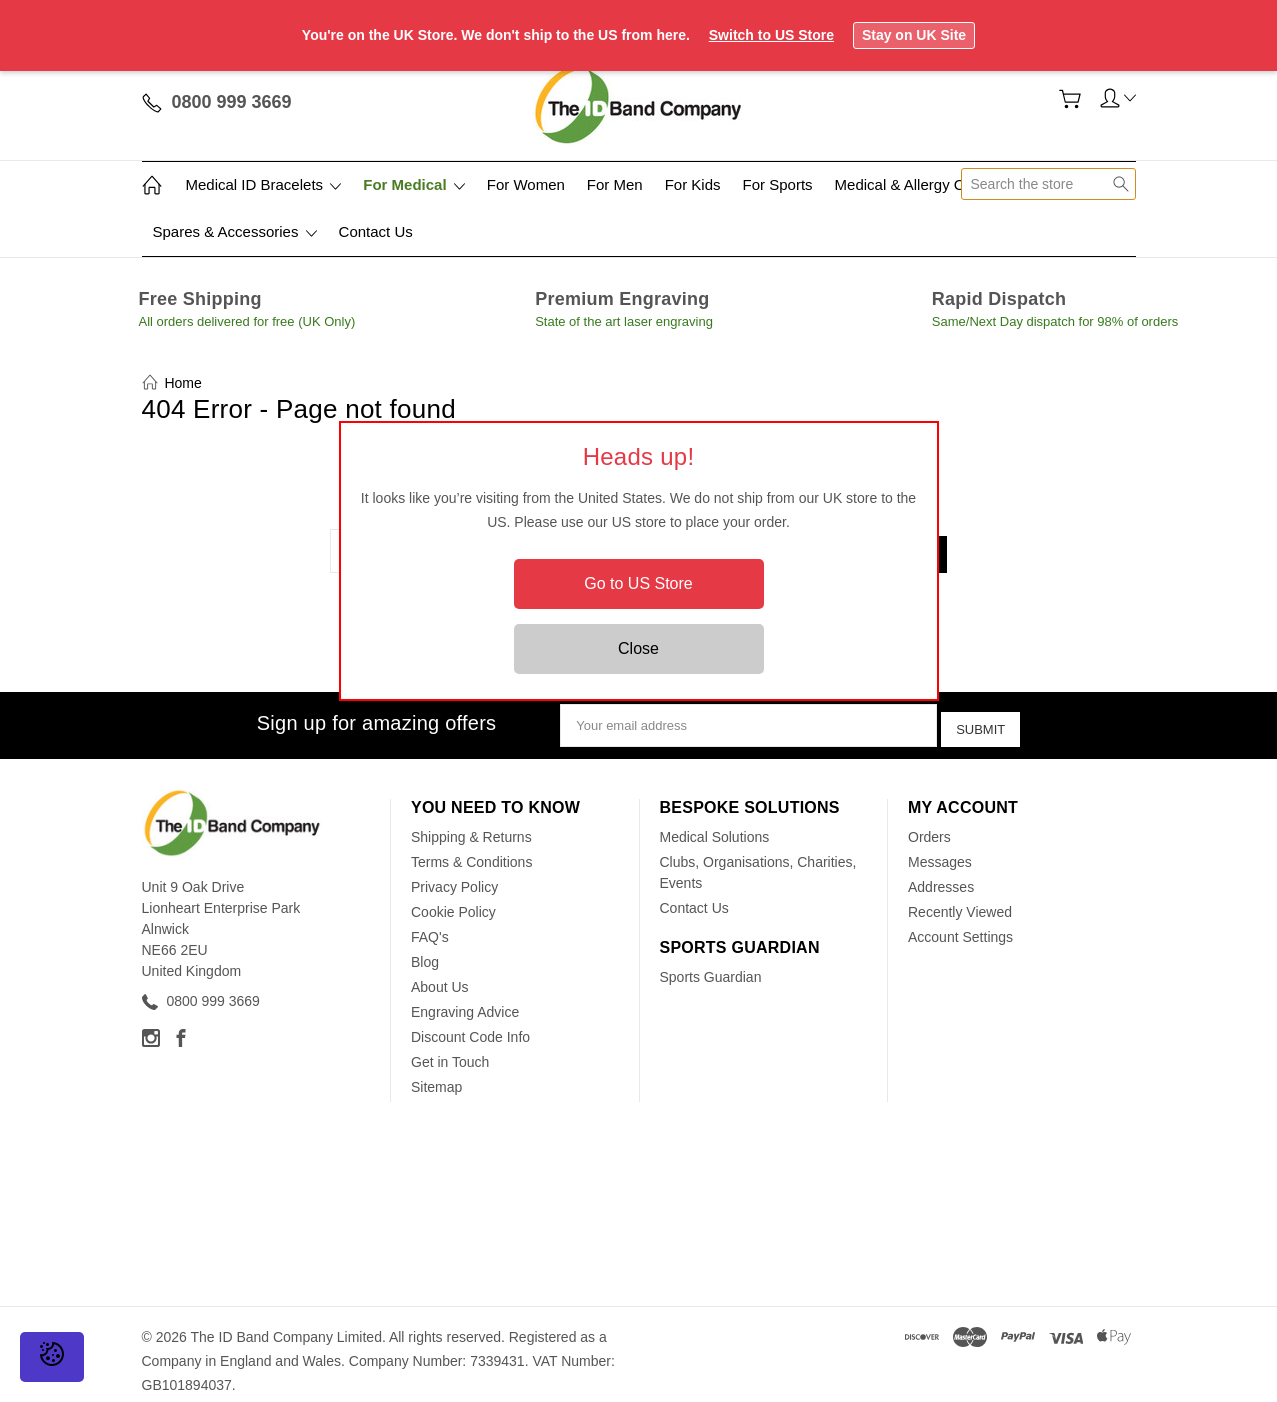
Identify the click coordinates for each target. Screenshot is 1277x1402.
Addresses (941, 874)
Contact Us (376, 231)
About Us (440, 974)
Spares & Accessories (235, 231)
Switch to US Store (771, 35)
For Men (615, 184)
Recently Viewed (960, 899)
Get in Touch (450, 1049)
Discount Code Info (470, 1024)
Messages (940, 849)
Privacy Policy (454, 874)
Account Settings (960, 924)
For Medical (414, 184)
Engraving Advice (465, 999)
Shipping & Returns (471, 824)
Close (638, 648)
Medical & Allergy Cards (914, 184)
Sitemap (436, 1074)
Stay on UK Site (914, 35)
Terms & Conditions (471, 849)
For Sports (778, 184)
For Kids (693, 184)
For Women (526, 184)
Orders (929, 824)
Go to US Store (638, 583)
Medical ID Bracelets (264, 184)
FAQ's (430, 924)
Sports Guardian (711, 964)
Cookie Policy (453, 899)
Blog (425, 949)
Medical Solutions (715, 824)
